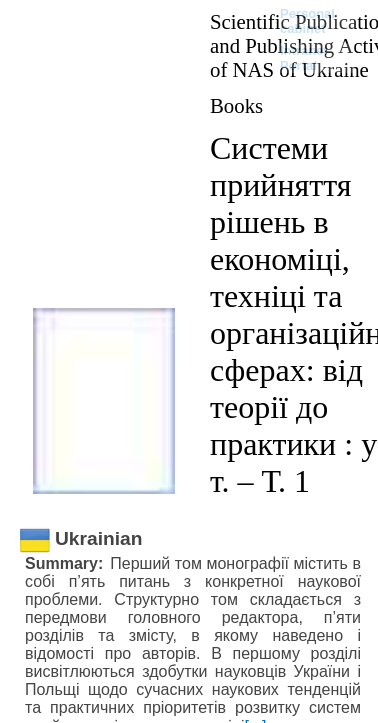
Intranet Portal (304, 58)
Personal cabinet (307, 21)
